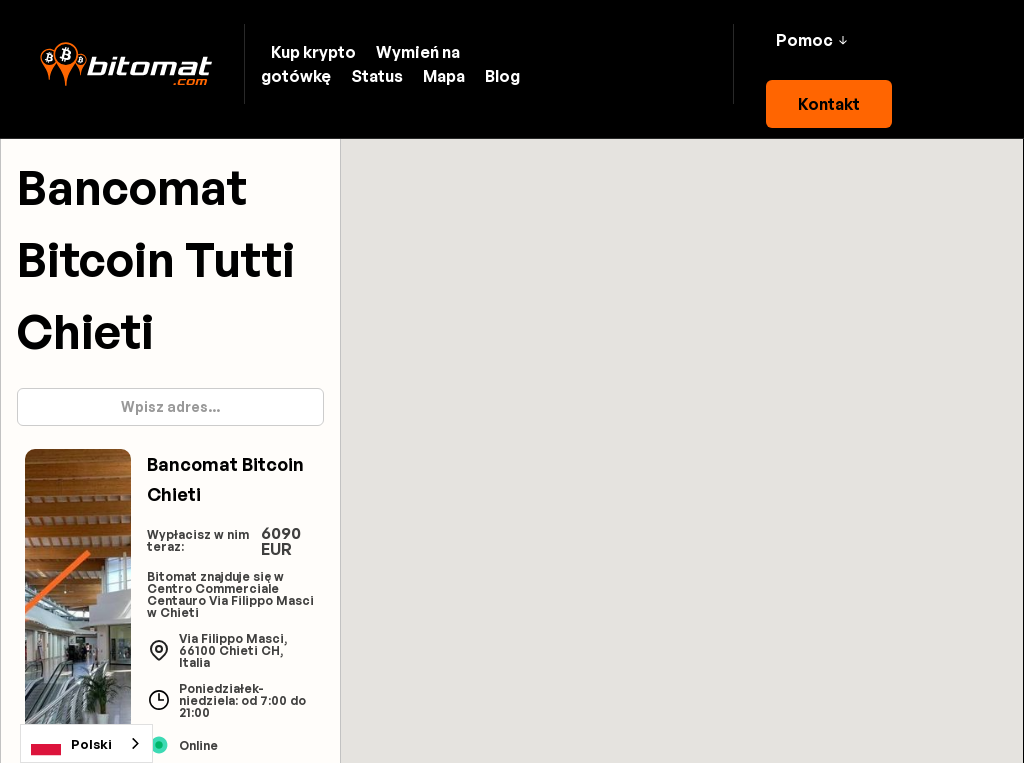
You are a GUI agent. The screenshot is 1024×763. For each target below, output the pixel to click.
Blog (502, 76)
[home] (126, 64)
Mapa (444, 76)
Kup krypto (313, 52)
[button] (811, 40)
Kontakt (829, 104)
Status (377, 76)
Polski (71, 744)
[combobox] (86, 743)
